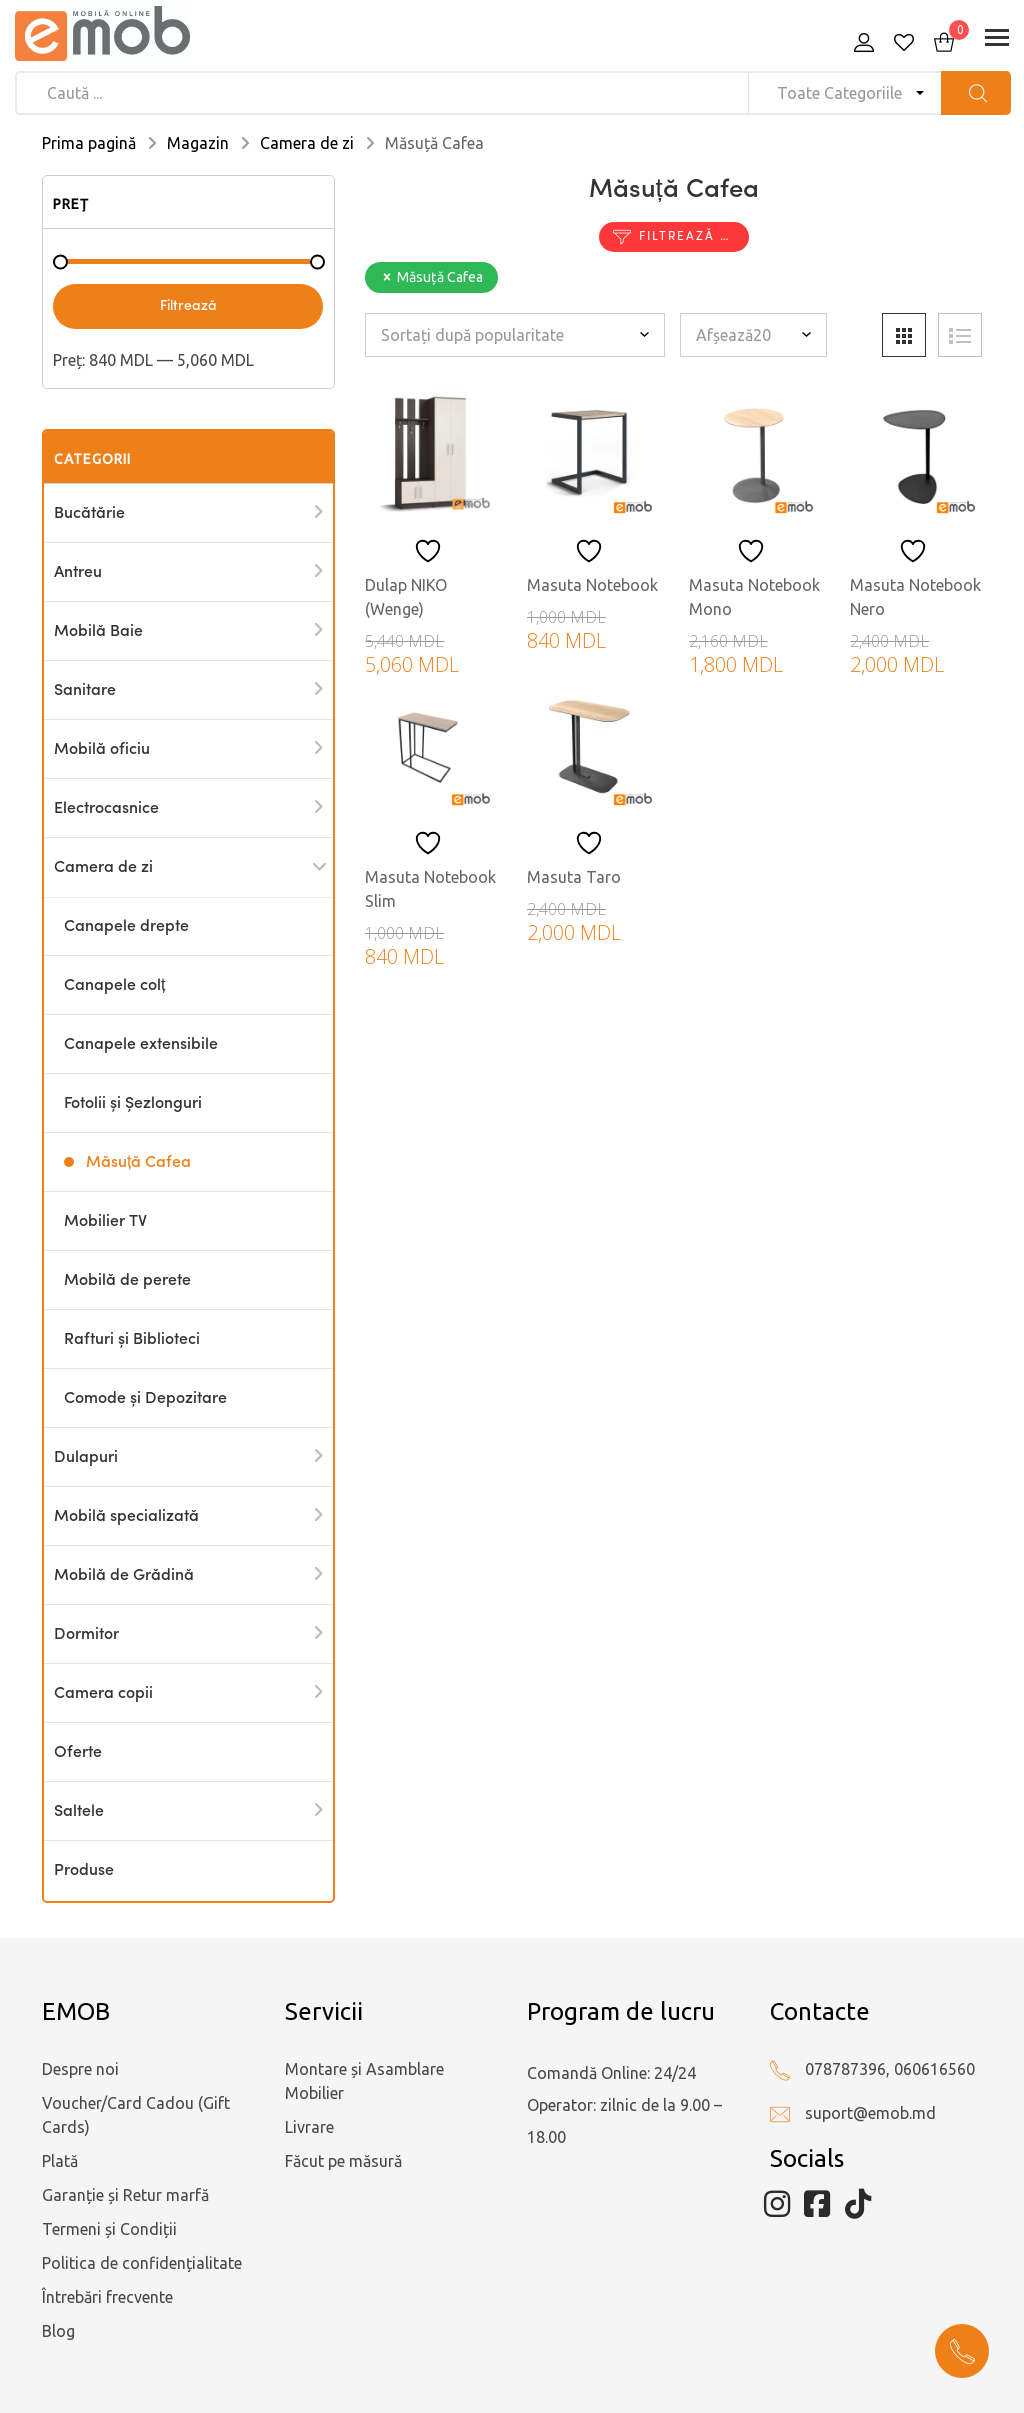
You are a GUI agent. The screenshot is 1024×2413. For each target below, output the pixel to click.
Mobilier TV (105, 1222)
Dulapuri (86, 1458)
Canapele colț (114, 986)
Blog (58, 2331)
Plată (60, 2161)
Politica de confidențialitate (142, 2263)
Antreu (78, 573)
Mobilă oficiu (102, 750)
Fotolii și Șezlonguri (133, 1104)
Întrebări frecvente (107, 2297)
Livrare (309, 2127)
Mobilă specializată (126, 1517)
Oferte (78, 1753)
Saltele (79, 1812)
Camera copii (103, 1694)
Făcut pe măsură (343, 2161)
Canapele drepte (126, 927)
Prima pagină (89, 143)
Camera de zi (307, 143)
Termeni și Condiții (109, 2229)
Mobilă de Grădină (124, 1576)
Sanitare (85, 691)
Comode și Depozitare (145, 1399)
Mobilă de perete (127, 1281)
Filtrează (188, 306)
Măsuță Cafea (138, 1163)
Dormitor (86, 1635)
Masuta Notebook (592, 585)
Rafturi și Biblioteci (132, 1340)
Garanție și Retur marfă (125, 2195)
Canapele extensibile (141, 1045)
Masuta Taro (574, 877)
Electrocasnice (106, 809)
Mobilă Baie (98, 632)
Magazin (198, 143)
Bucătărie (89, 514)
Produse (84, 1871)
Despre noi (80, 2069)
